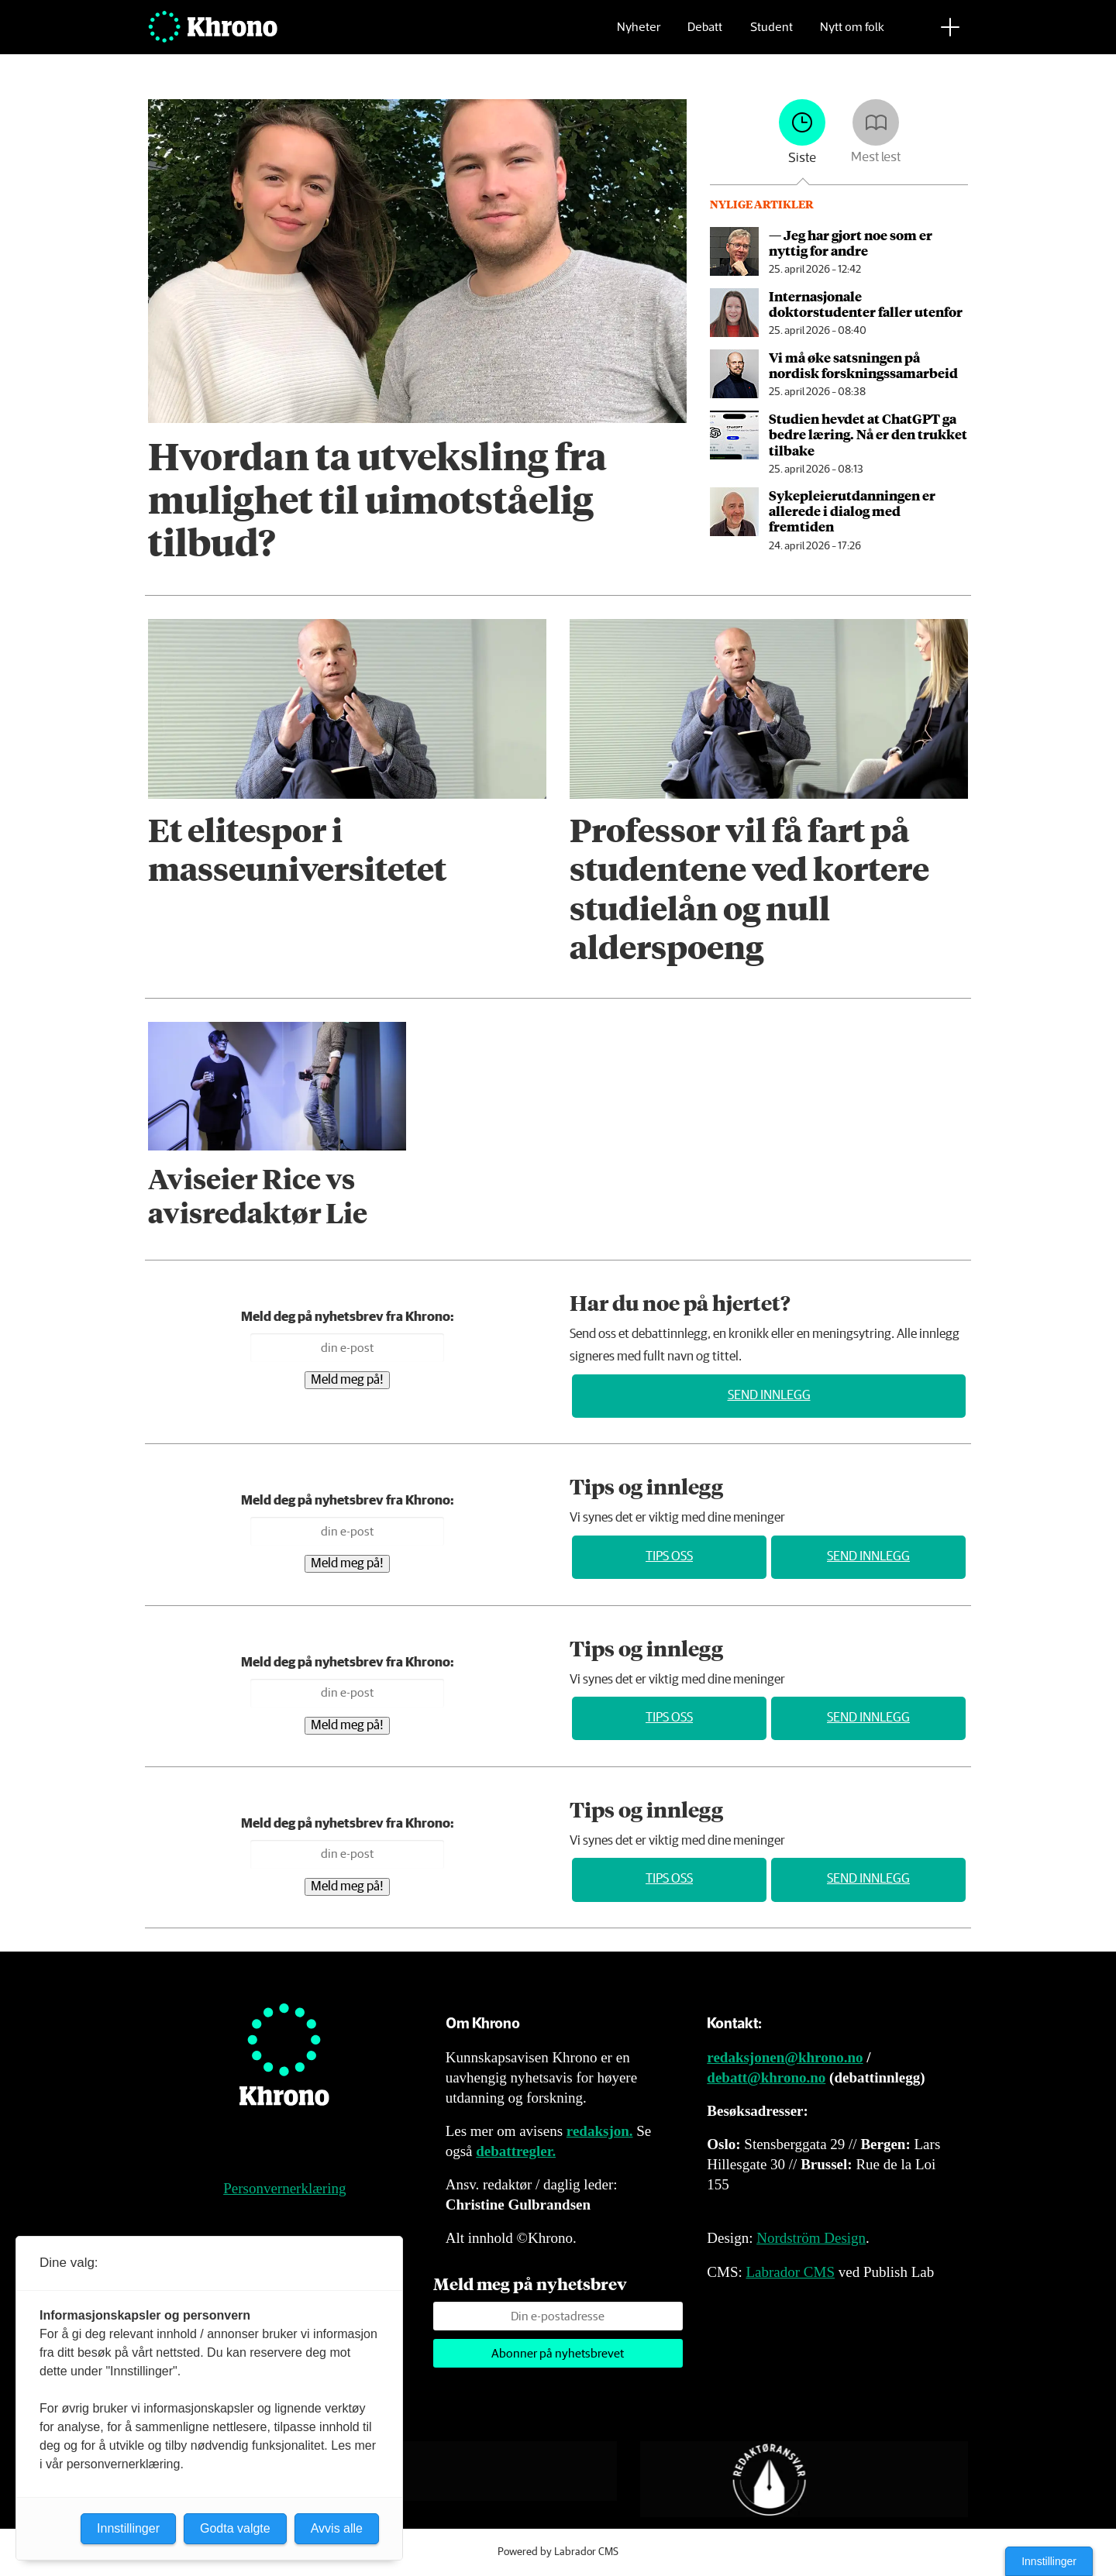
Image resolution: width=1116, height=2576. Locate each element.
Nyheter (638, 35)
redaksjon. (600, 2131)
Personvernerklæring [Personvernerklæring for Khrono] (284, 2188)
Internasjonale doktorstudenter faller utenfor (866, 304)
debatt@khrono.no (766, 2077)
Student (771, 35)
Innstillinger (1048, 2561)
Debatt (704, 35)
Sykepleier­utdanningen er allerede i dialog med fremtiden (852, 511)
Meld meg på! (347, 1380)
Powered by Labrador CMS (558, 2552)
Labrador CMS (790, 2272)
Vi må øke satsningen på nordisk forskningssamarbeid (863, 365)
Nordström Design (811, 2238)
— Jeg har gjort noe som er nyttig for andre (850, 242)
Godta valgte (235, 2528)
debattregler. (516, 2151)
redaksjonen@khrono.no (785, 2057)
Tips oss (669, 1556)
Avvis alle (337, 2528)
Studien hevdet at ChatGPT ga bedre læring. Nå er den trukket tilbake (868, 434)
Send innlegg (769, 1395)
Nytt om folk (852, 35)
